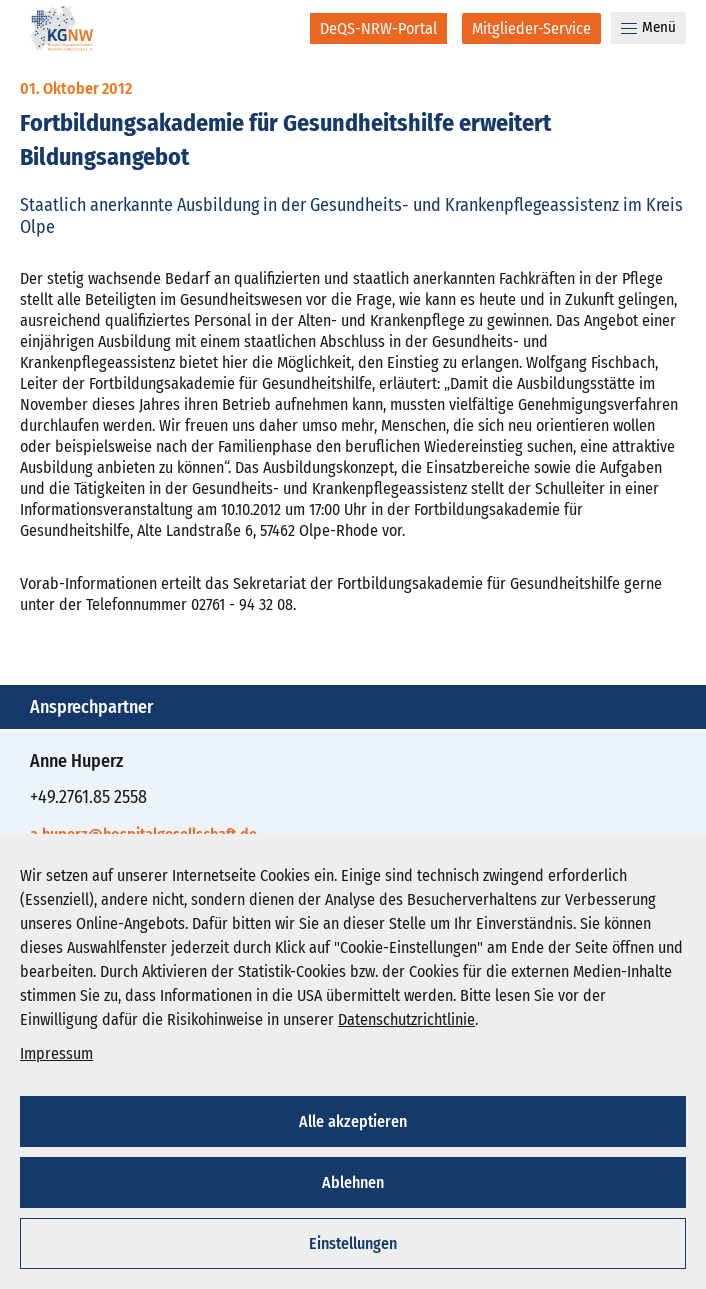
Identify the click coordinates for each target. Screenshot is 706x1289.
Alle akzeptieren (353, 1121)
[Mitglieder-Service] (531, 28)
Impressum (56, 1053)
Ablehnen (353, 1182)
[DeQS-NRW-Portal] (378, 28)
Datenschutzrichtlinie (406, 1019)
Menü (648, 27)
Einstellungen (353, 1243)
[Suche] (281, 28)
